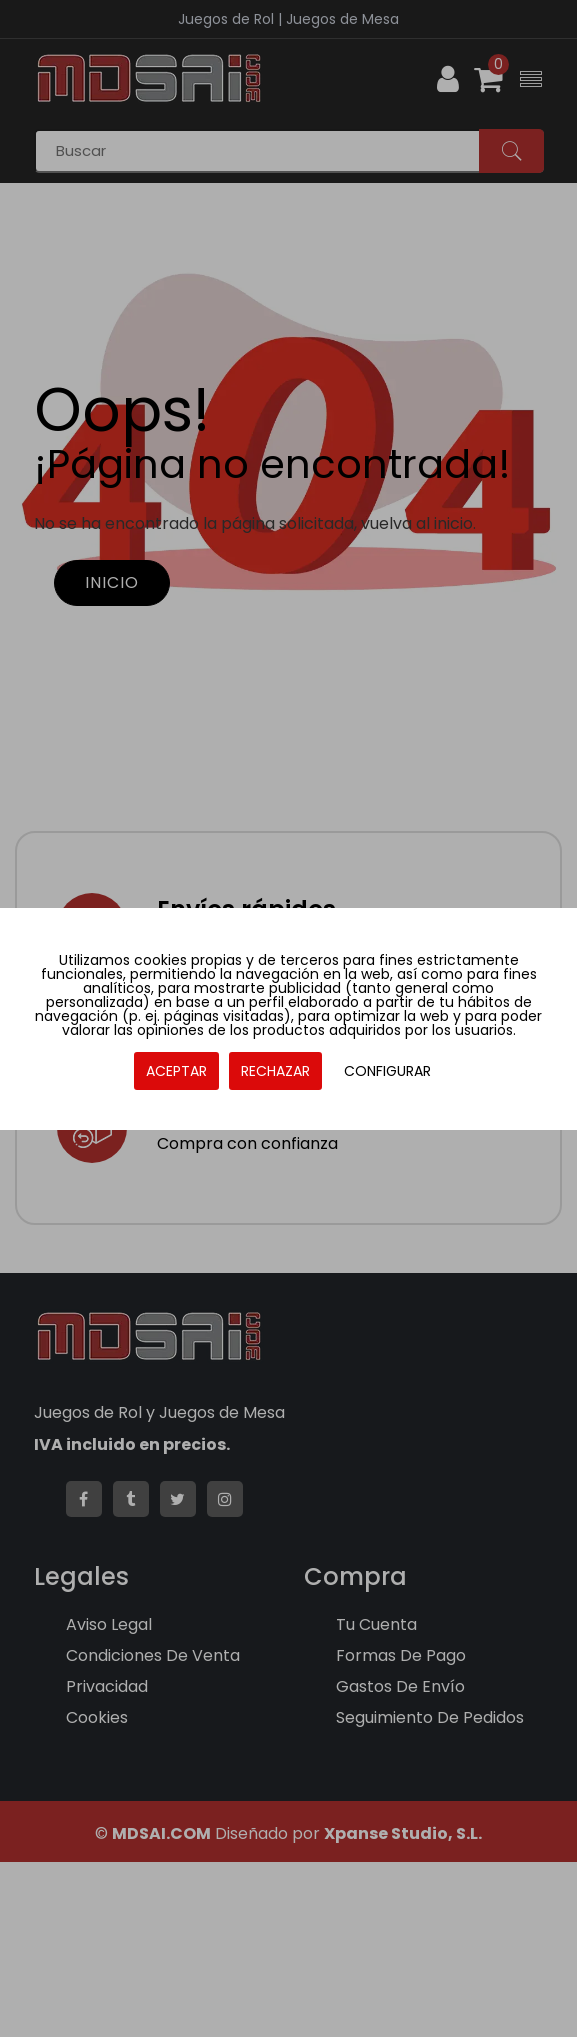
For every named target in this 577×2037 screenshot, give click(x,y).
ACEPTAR (176, 1071)
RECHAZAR (275, 1071)
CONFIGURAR (387, 1071)
